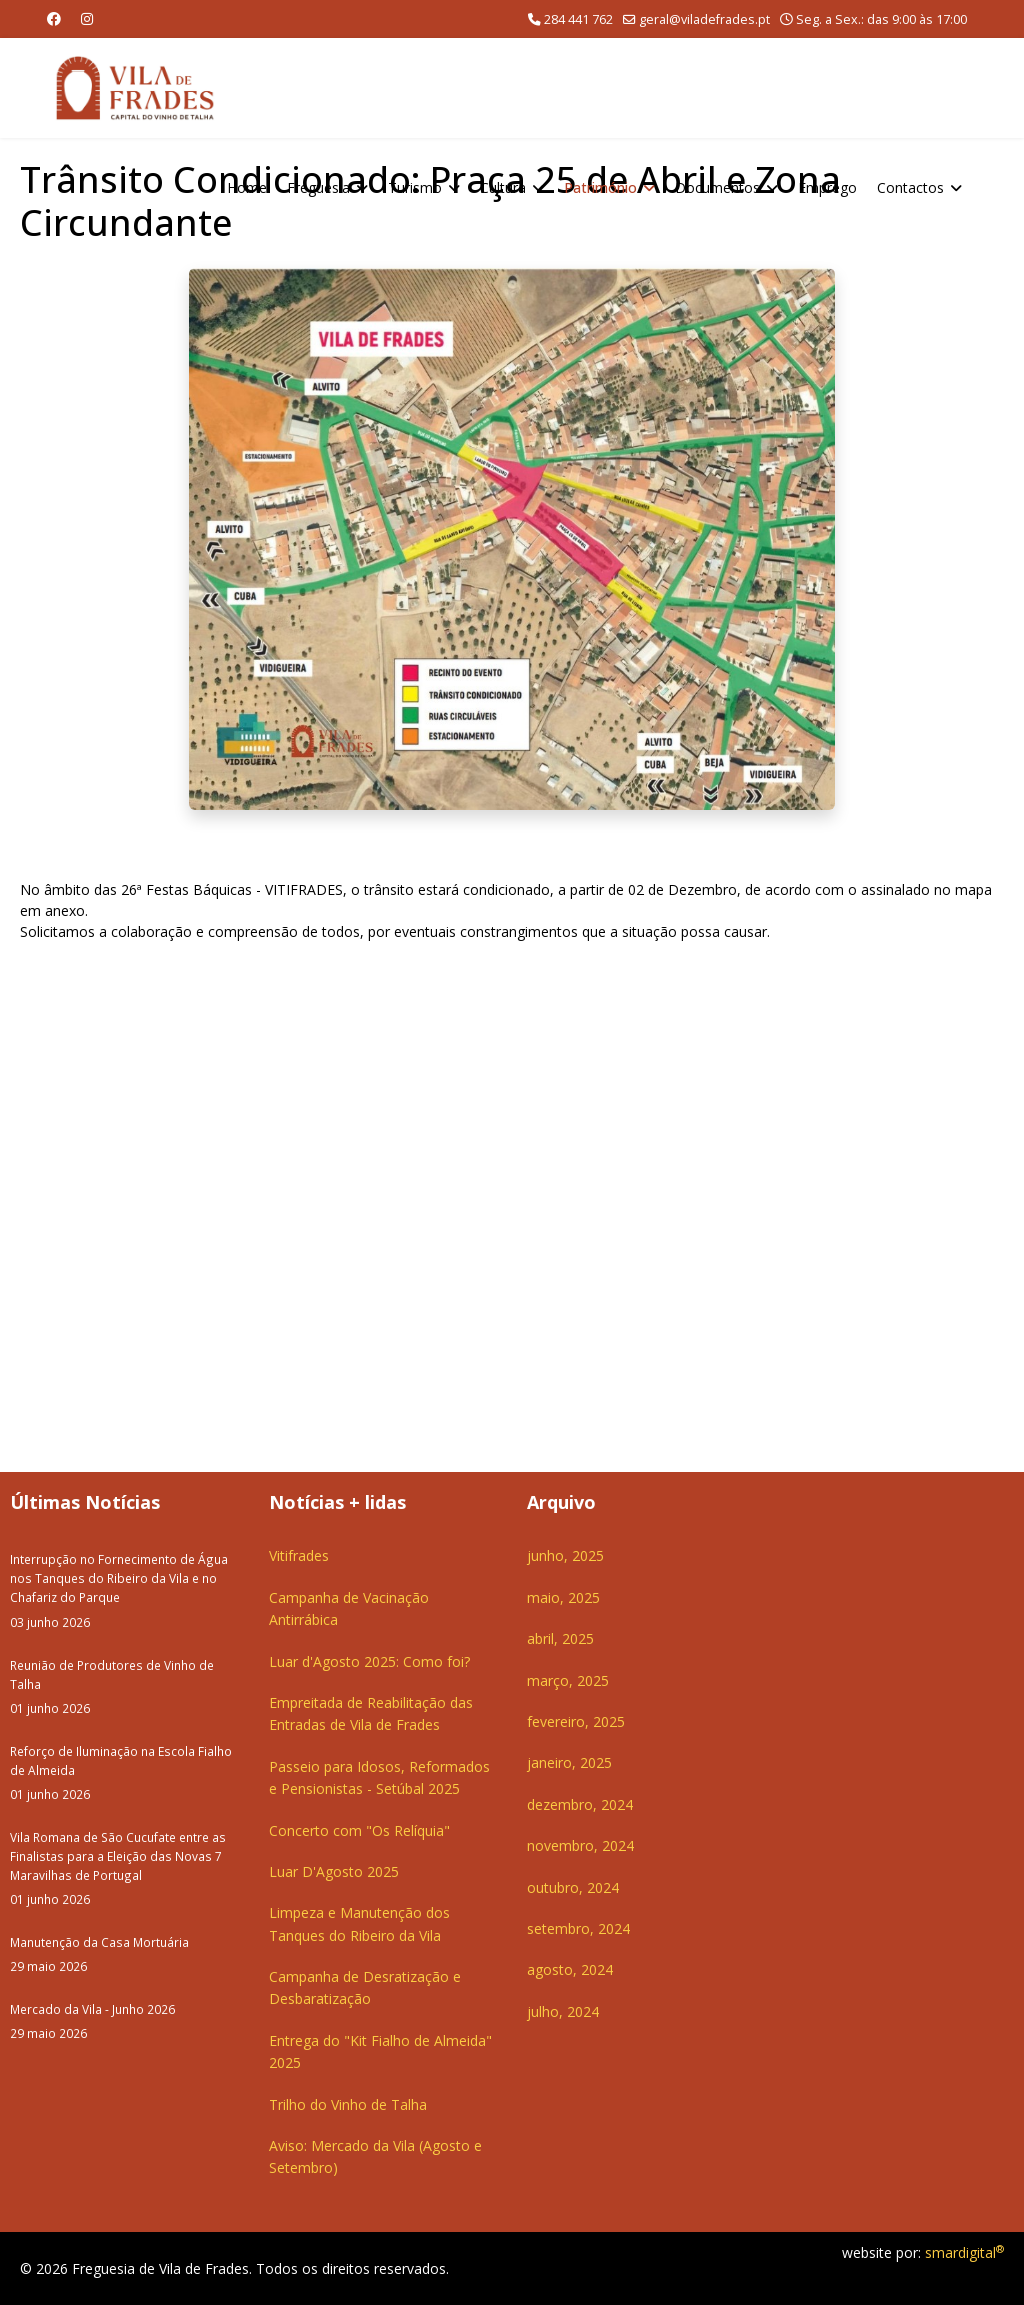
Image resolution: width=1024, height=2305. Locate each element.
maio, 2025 (563, 1597)
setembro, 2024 (578, 1928)
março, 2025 (568, 1680)
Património (600, 187)
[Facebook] (54, 18)
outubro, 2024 (573, 1887)
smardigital (964, 2252)
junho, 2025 (565, 1555)
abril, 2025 (560, 1638)
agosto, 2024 (570, 1969)
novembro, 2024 (580, 1845)
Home (247, 187)
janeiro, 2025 (569, 1762)
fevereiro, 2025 (576, 1721)
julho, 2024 (563, 2011)
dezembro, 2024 (580, 1804)
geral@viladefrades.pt (704, 19)
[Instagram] (87, 18)
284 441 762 (578, 19)
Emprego (827, 187)
